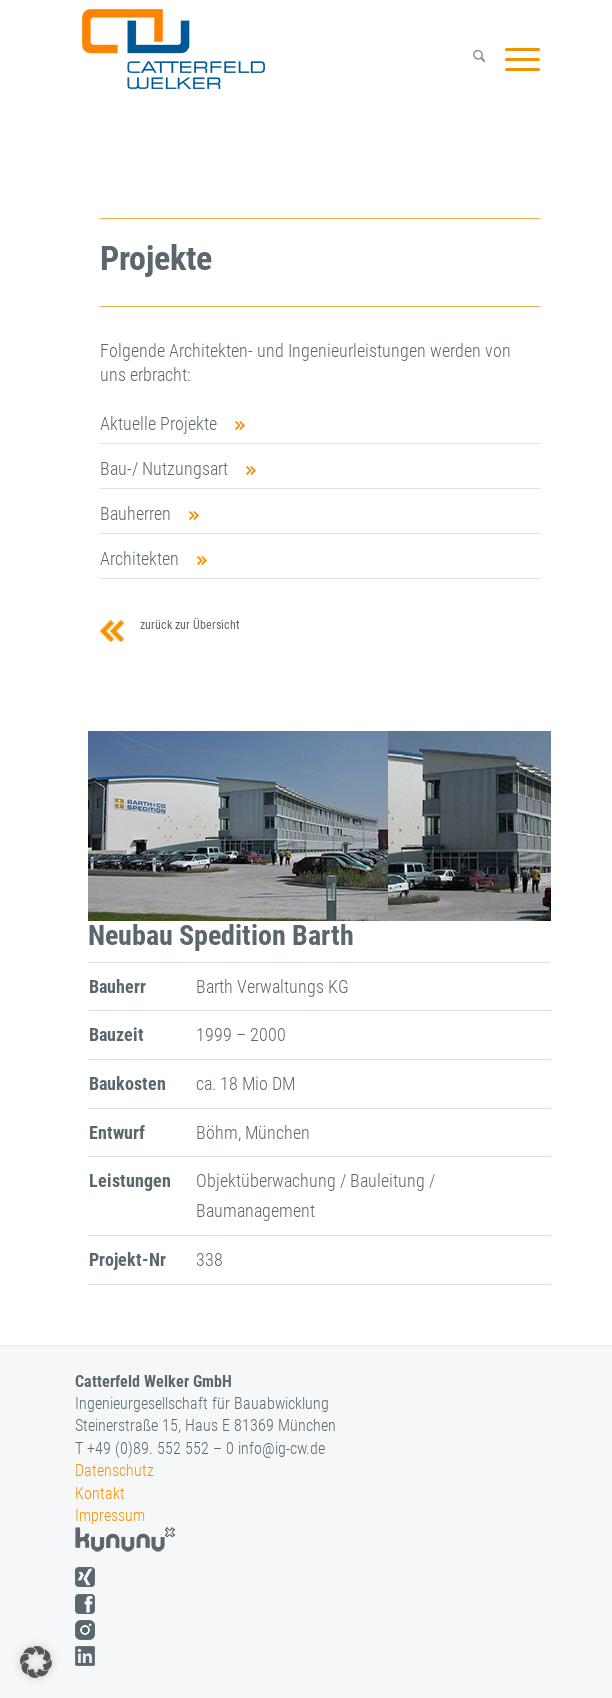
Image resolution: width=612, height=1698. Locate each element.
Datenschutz (114, 1470)
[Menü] (512, 59)
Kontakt (100, 1493)
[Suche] (469, 59)
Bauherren (135, 513)
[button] (36, 1662)
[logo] (264, 49)
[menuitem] (469, 59)
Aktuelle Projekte (158, 423)
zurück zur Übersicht (187, 625)
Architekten (139, 558)
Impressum (110, 1515)
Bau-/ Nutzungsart (164, 468)
